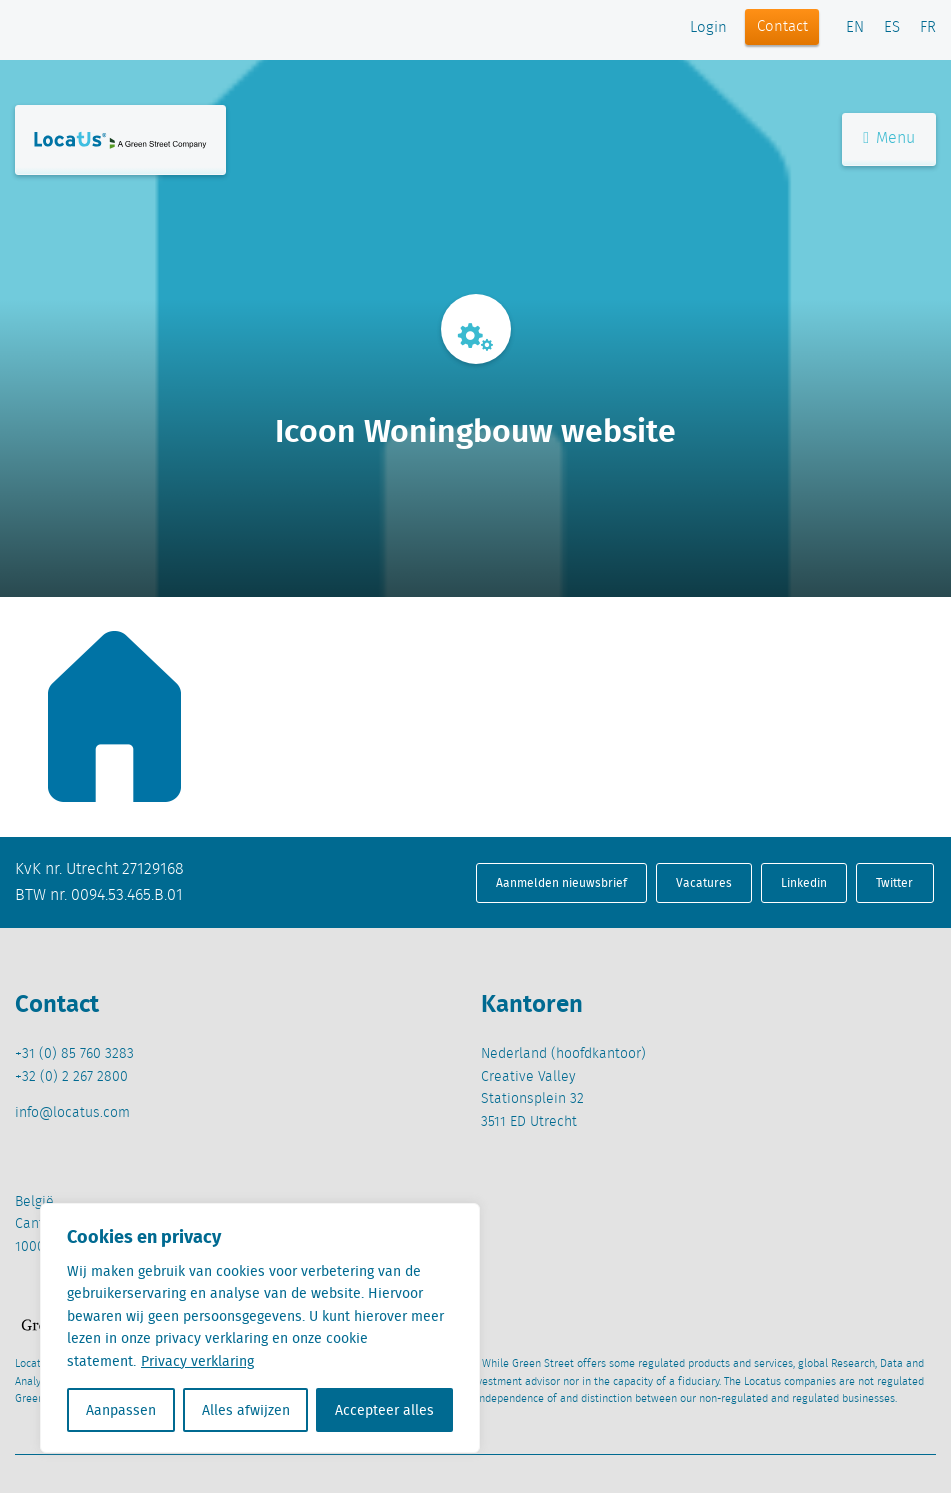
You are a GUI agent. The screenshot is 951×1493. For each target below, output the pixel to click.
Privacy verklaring (197, 1361)
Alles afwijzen (246, 1410)
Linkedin (804, 882)
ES (892, 28)
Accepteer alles (384, 1410)
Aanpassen (121, 1410)
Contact (782, 27)
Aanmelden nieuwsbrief (561, 882)
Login (708, 28)
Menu (889, 138)
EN (855, 28)
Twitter (894, 882)
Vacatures (704, 882)
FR (928, 28)
